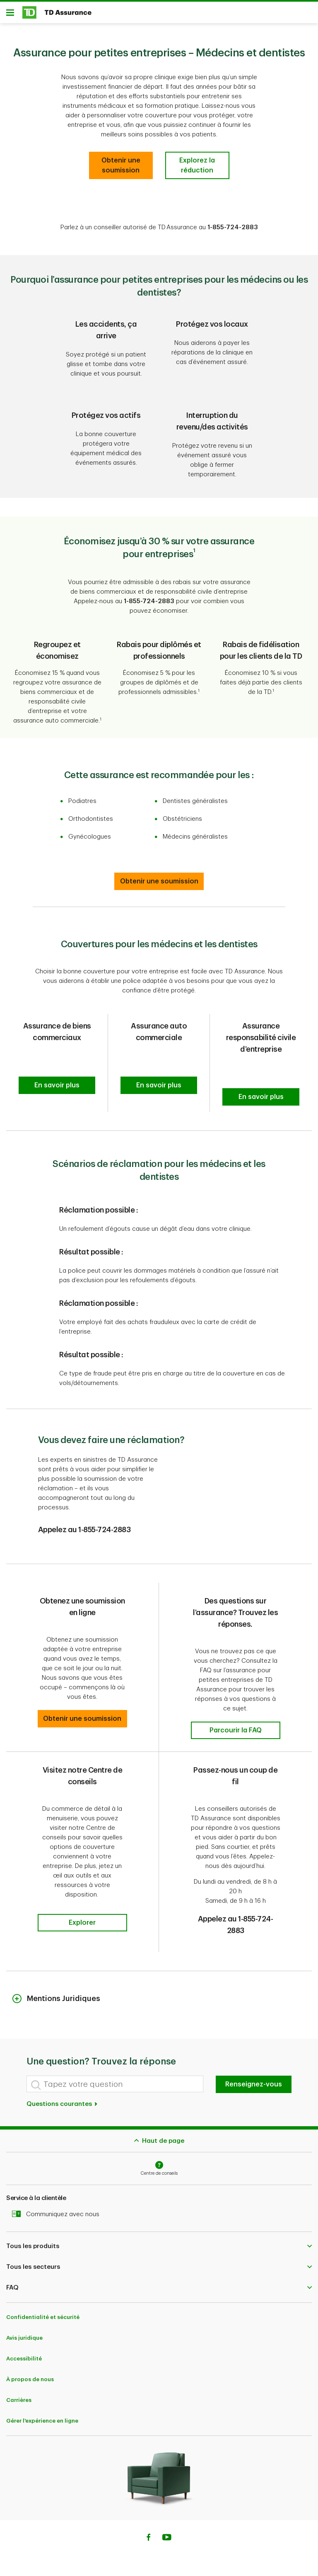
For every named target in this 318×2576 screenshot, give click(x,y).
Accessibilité (24, 2361)
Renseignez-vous (253, 2087)
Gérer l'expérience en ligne (42, 2423)
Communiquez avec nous (57, 2217)
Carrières (18, 2403)
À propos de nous (30, 2382)
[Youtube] (166, 2541)
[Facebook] (148, 2541)
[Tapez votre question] (114, 2087)
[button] (57, 1088)
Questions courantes (62, 2107)
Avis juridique (24, 2340)
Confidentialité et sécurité (43, 2320)
